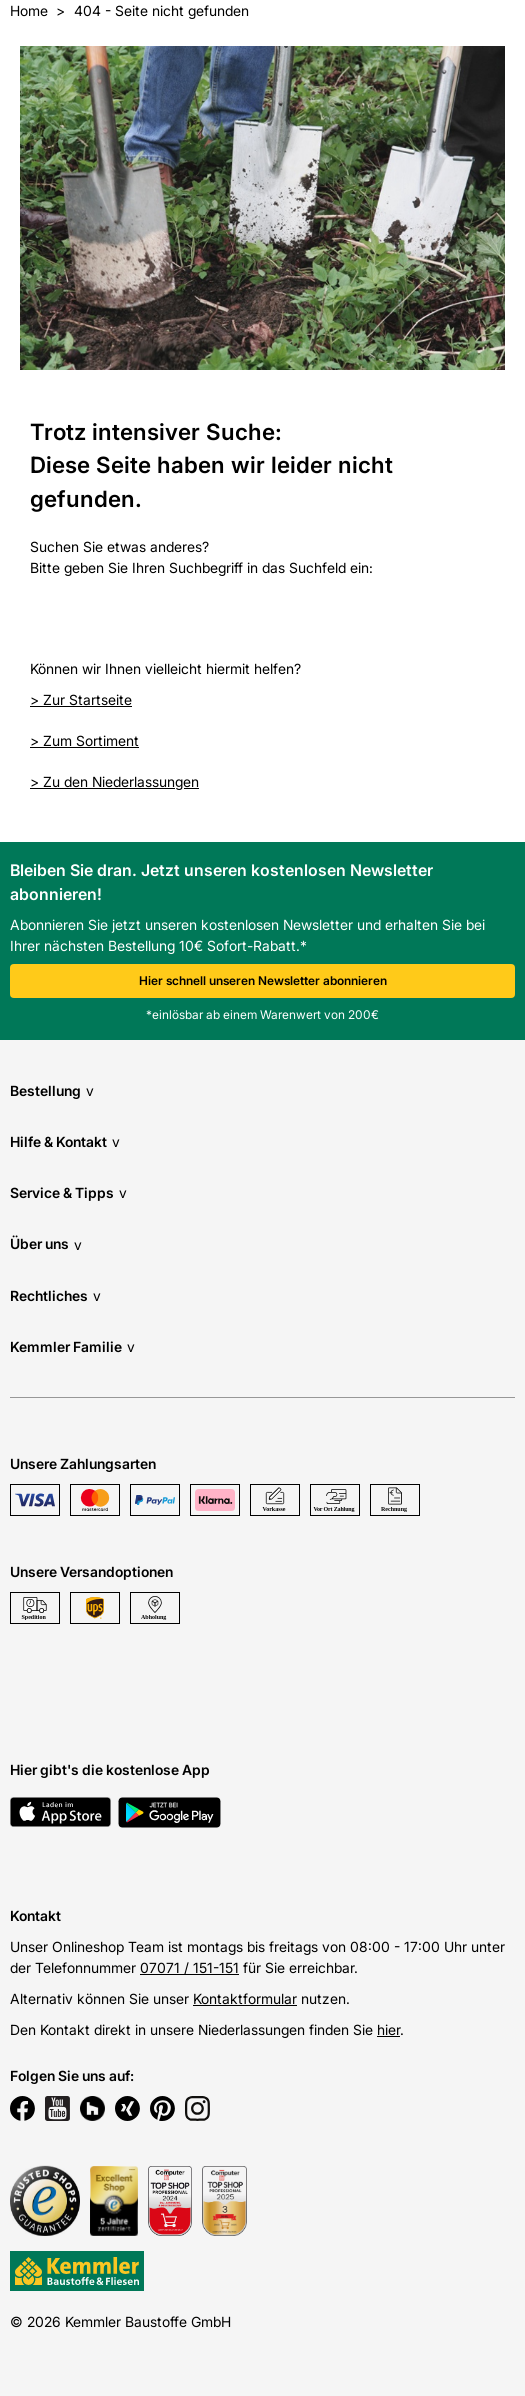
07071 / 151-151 (189, 1967)
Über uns (46, 1244)
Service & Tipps (68, 1192)
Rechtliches (55, 1295)
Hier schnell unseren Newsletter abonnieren (263, 980)
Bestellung (52, 1090)
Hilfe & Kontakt (65, 1141)
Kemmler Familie (72, 1346)
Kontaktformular (245, 1998)
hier (388, 2029)
